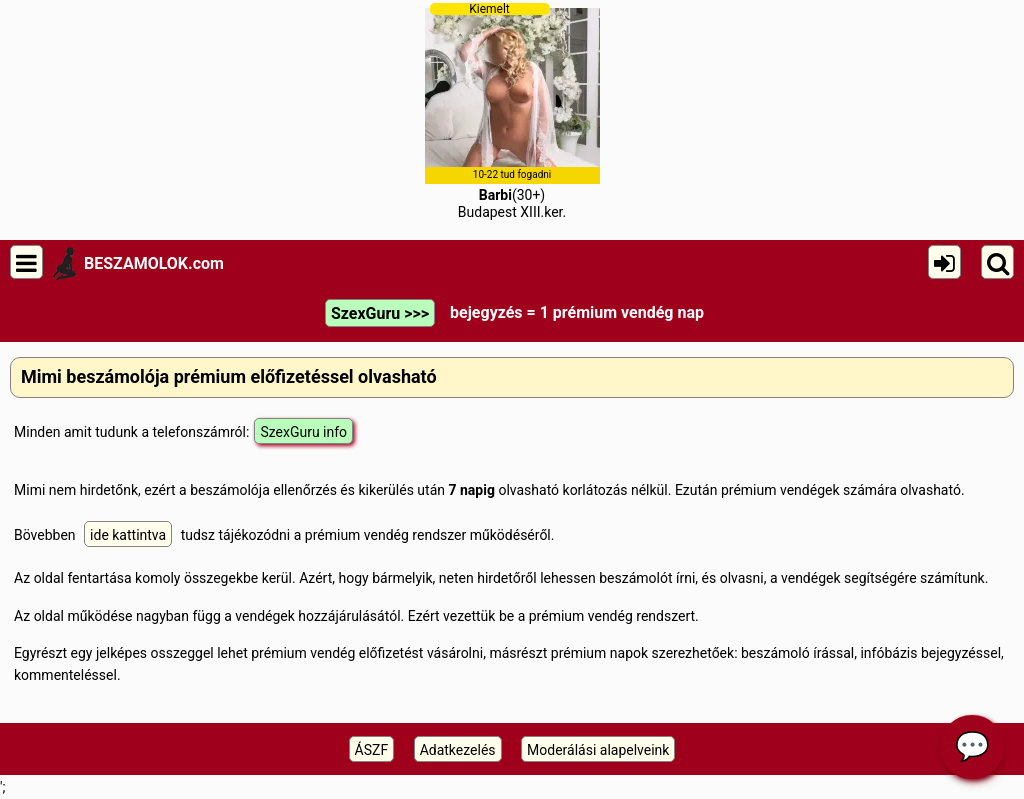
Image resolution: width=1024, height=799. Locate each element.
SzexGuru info (303, 432)
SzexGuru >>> (380, 313)
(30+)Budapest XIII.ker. (512, 111)
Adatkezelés (458, 750)
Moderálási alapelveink (598, 750)
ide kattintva (128, 535)
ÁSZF (372, 750)
